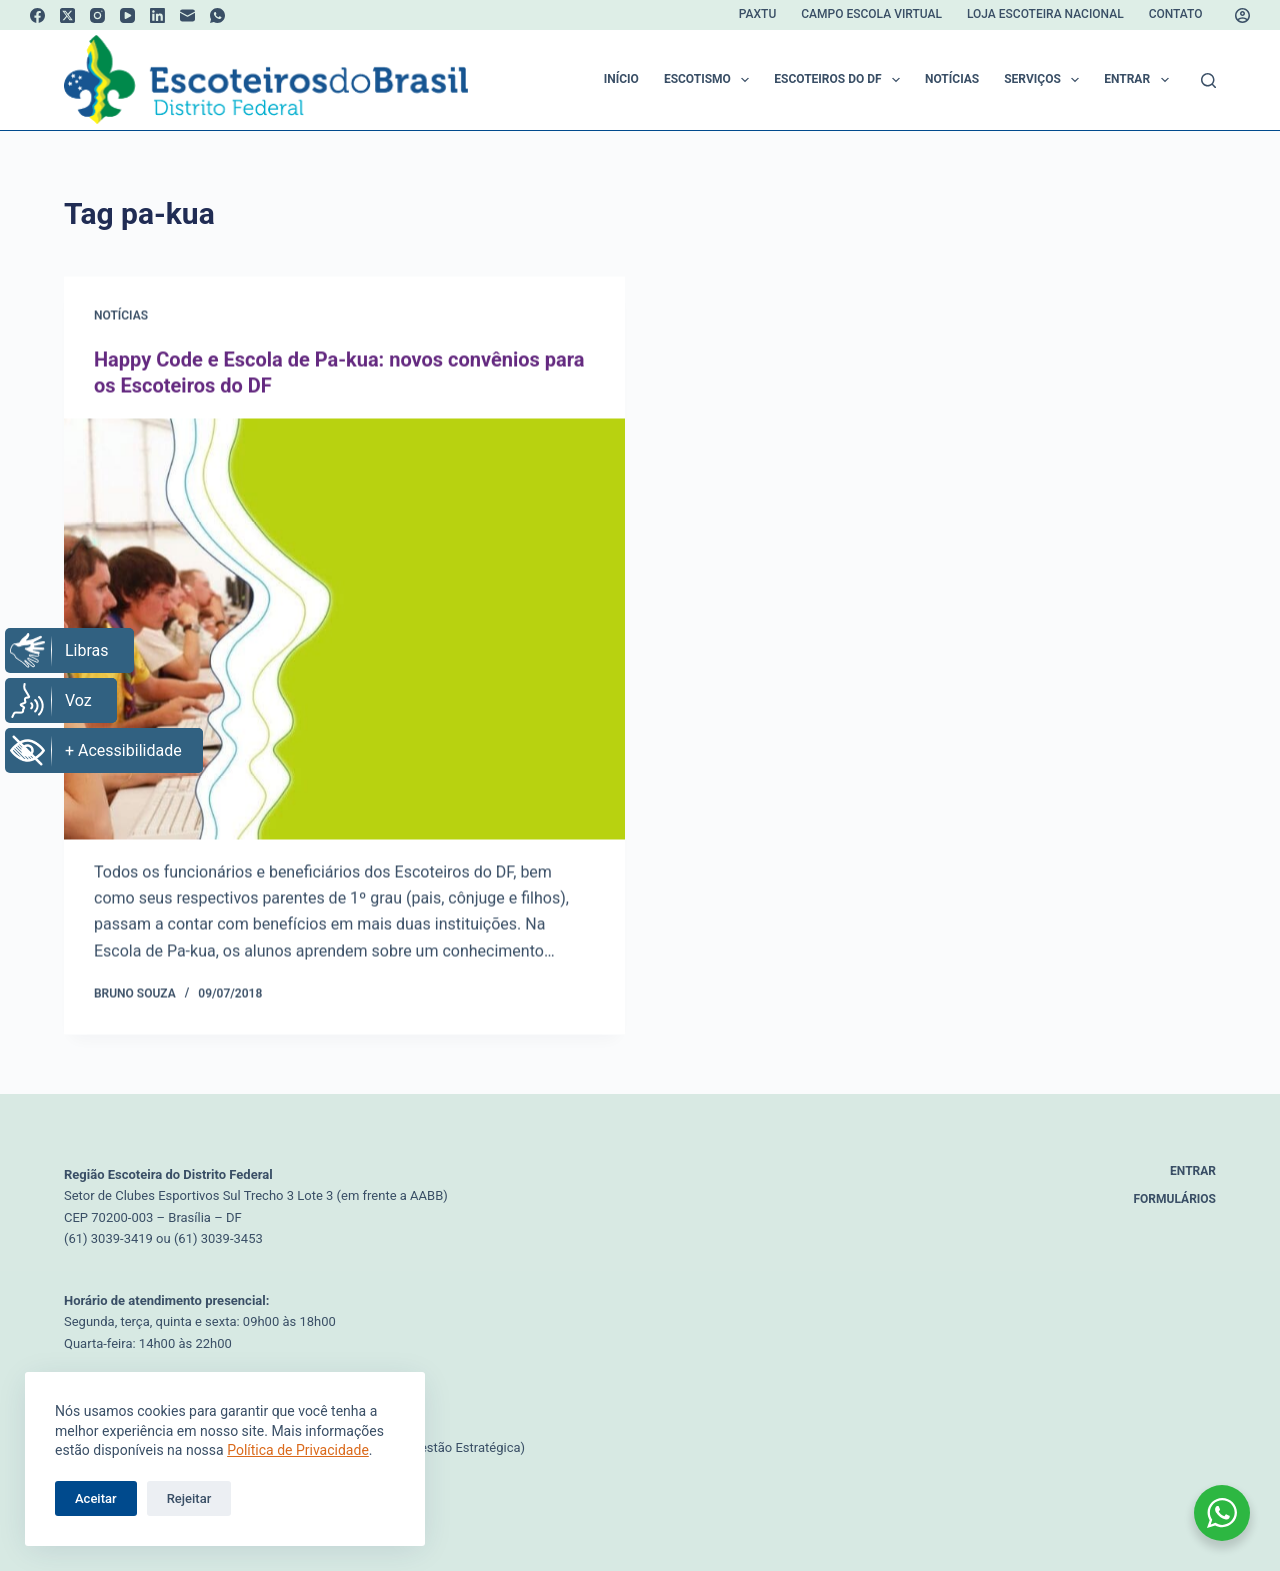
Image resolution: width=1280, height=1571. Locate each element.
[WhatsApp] (217, 15)
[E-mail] (187, 15)
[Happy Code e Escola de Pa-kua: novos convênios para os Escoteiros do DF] (344, 629)
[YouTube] (127, 15)
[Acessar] (1242, 15)
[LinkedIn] (157, 15)
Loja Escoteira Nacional (1045, 14)
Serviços (1045, 80)
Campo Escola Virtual (871, 14)
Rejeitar (189, 1498)
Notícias (952, 79)
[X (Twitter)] (67, 15)
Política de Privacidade (298, 1450)
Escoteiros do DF (841, 80)
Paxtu (757, 14)
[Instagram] (97, 15)
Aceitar (96, 1498)
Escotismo (710, 80)
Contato (1176, 14)
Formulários (1175, 1199)
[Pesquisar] (1208, 80)
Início (621, 79)
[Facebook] (37, 15)
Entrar (1140, 80)
